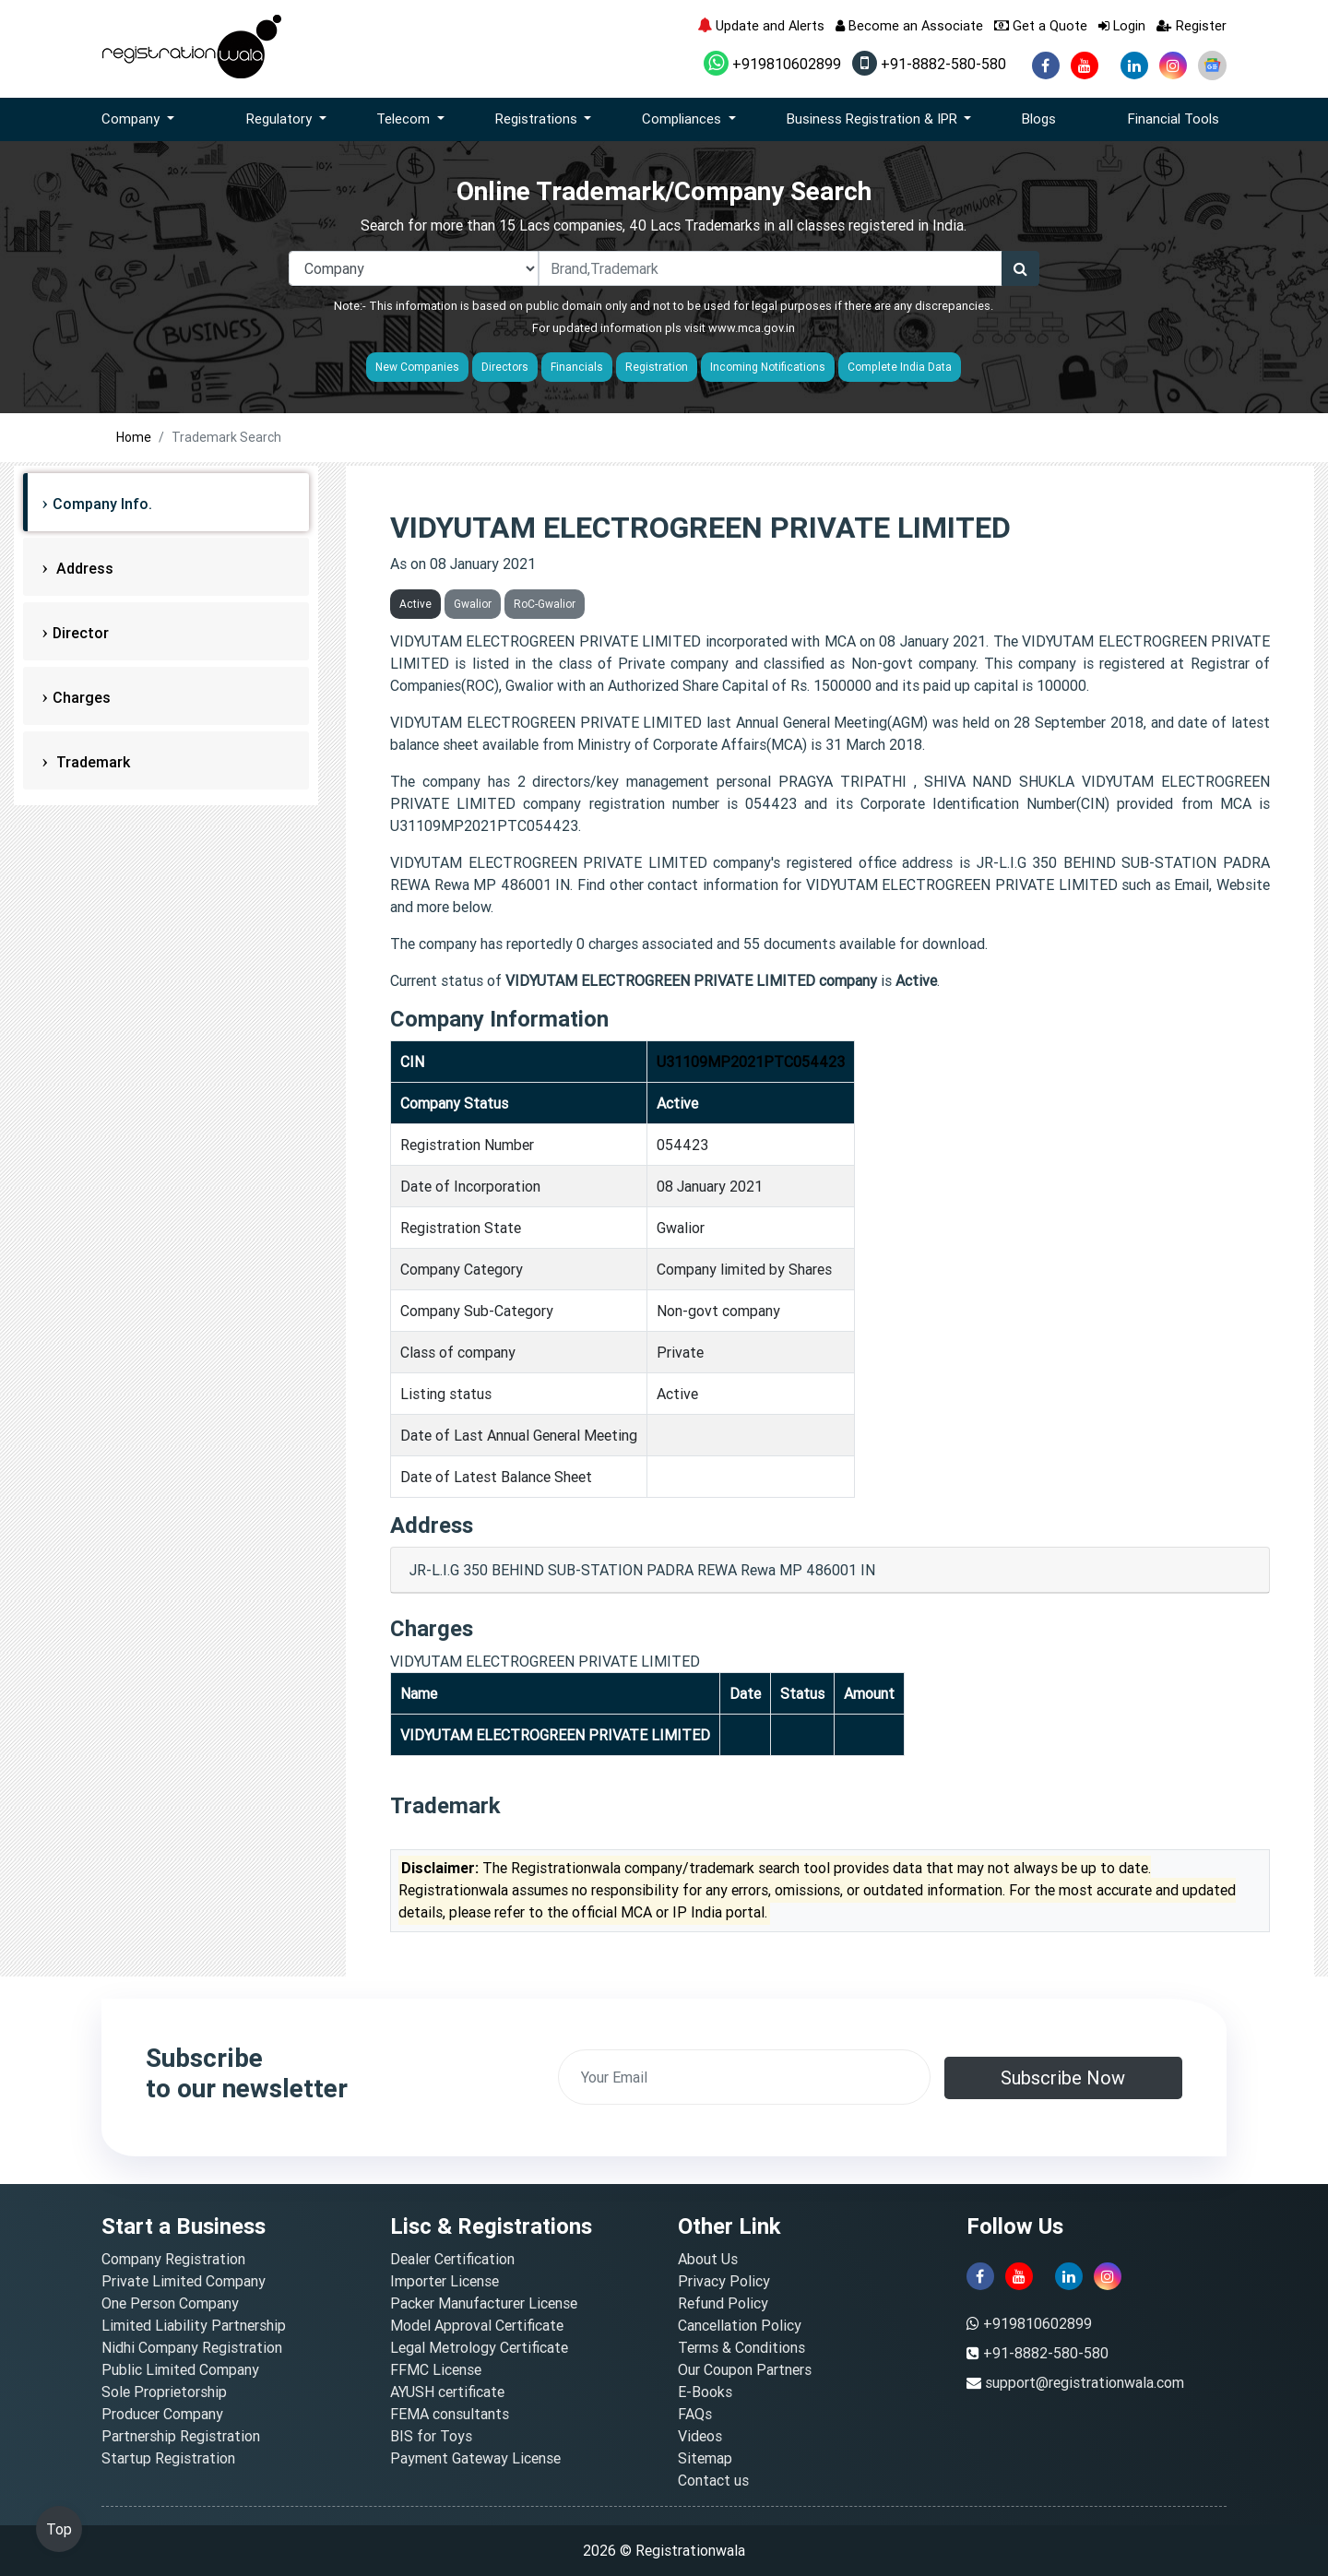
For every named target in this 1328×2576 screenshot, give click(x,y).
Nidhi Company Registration (191, 2347)
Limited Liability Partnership (193, 2325)
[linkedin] (1134, 65)
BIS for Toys (431, 2436)
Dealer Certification (452, 2259)
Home (133, 437)
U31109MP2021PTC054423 (751, 1061)
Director (81, 632)
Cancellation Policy (739, 2325)
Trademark (91, 762)
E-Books (705, 2391)
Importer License (444, 2281)
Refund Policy (723, 2303)
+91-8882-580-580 (929, 63)
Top (59, 2529)
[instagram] (1173, 65)
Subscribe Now (1063, 2077)
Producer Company (162, 2413)
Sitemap (705, 2458)
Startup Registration (168, 2458)
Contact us (713, 2480)
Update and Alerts (760, 25)
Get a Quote (1040, 25)
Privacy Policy (724, 2281)
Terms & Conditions (741, 2347)
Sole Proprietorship (164, 2391)
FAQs (695, 2413)
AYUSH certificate (447, 2391)
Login (1121, 25)
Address (83, 568)
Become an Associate (909, 25)
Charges (82, 697)
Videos (700, 2436)
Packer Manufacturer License (483, 2303)
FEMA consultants (449, 2413)
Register (1191, 25)
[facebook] (1046, 65)
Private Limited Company (183, 2281)
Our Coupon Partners (745, 2369)
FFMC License (435, 2369)
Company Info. (102, 503)
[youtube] (1084, 65)
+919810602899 (772, 63)
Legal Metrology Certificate (479, 2347)
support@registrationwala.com (1084, 2382)
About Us (708, 2259)
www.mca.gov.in (751, 328)
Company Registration (173, 2259)
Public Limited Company (180, 2369)
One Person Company (170, 2303)
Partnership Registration (180, 2436)
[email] (744, 2077)
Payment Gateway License (475, 2458)
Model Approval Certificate (476, 2325)
